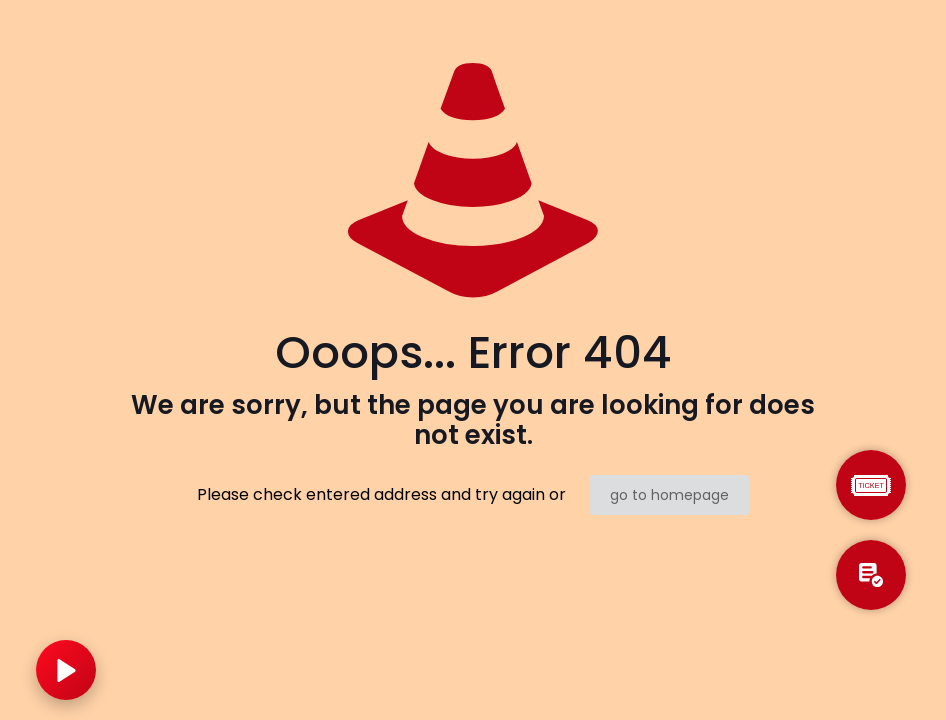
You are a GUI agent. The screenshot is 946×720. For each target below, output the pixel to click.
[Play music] (66, 670)
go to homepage (669, 495)
